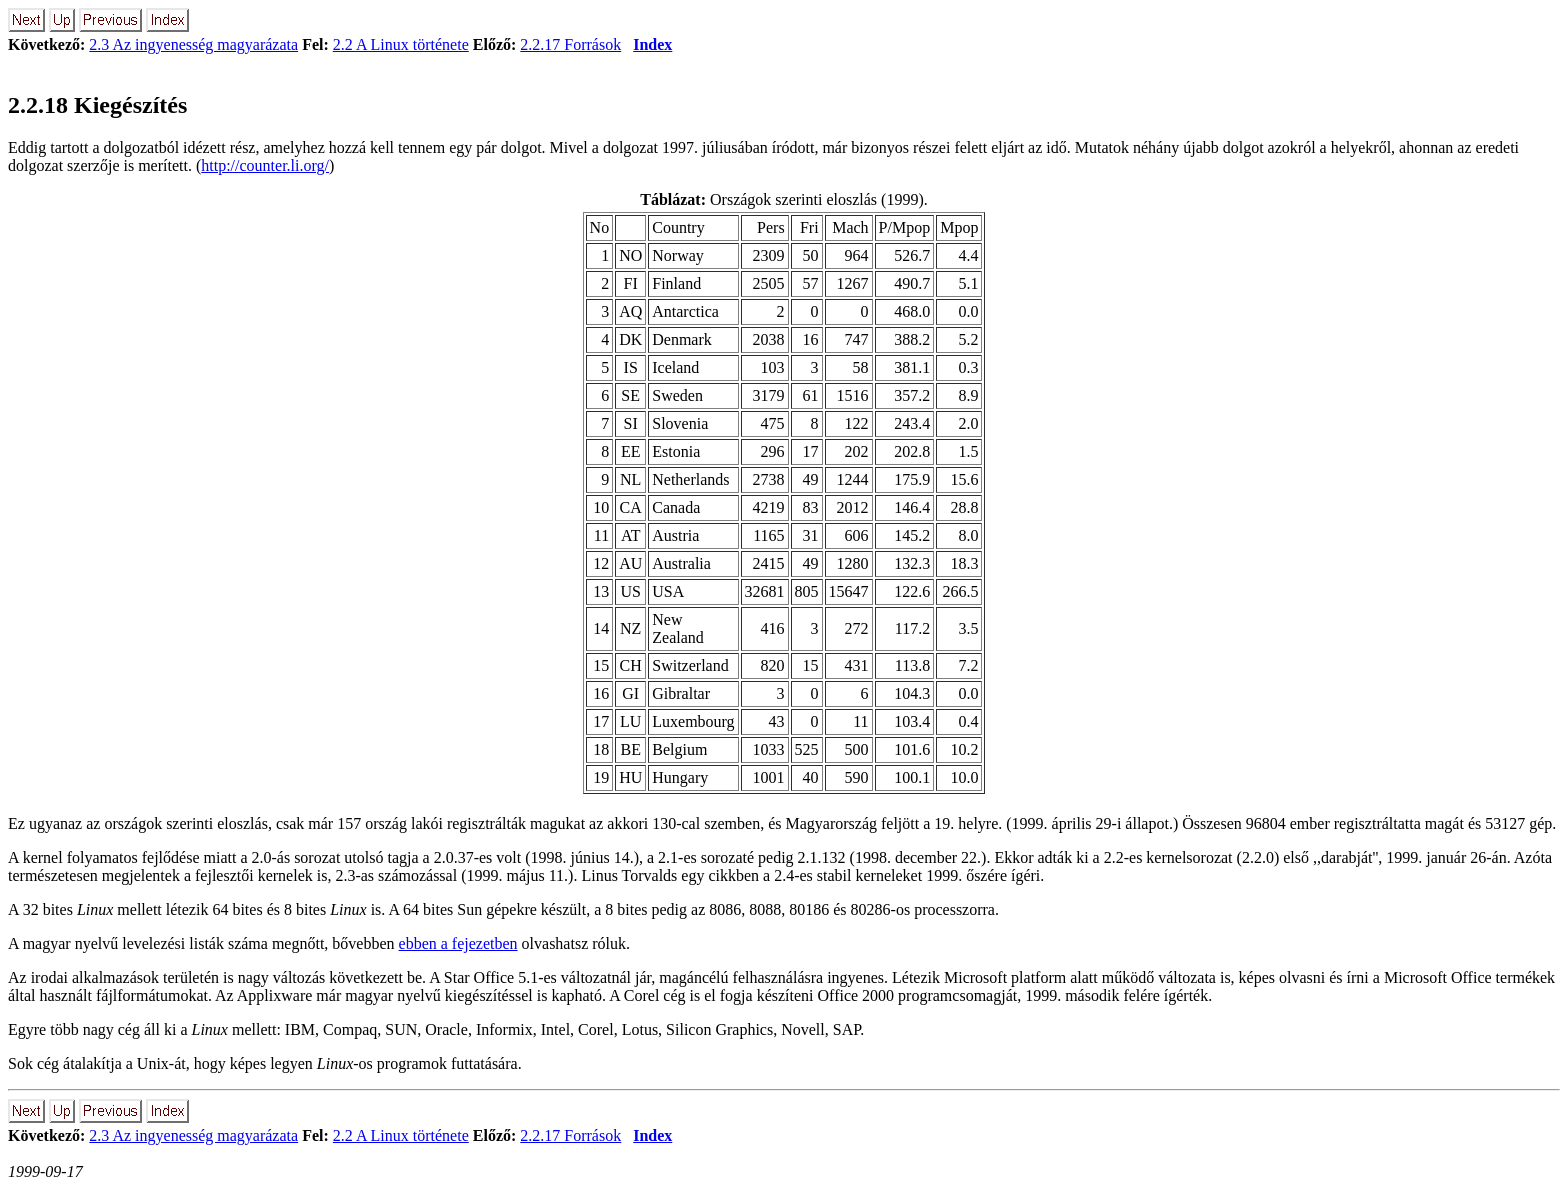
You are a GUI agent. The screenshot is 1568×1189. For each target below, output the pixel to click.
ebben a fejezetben (458, 943)
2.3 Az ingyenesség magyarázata (193, 44)
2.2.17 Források (570, 44)
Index (652, 44)
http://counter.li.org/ (265, 165)
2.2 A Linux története (401, 44)
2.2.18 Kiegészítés (97, 105)
